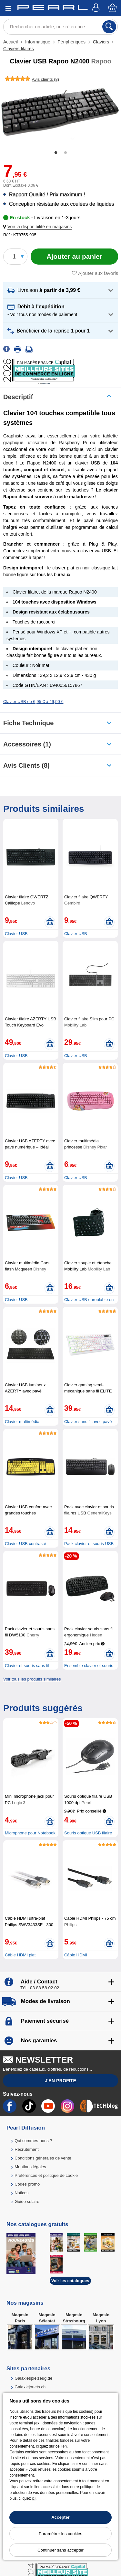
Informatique (38, 41)
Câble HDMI (75, 1955)
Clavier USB (16, 933)
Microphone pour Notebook (30, 1833)
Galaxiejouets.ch (30, 2386)
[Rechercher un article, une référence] (60, 27)
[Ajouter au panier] (74, 256)
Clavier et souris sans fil (27, 1665)
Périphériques (71, 41)
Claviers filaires (18, 48)
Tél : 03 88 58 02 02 (39, 1987)
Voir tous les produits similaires (32, 1679)
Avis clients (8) (26, 765)
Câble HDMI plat (20, 1955)
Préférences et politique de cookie (46, 2175)
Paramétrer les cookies (60, 2533)
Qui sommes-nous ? (33, 2140)
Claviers (101, 41)
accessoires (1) (27, 744)
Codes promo (27, 2184)
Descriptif (18, 396)
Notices (21, 2192)
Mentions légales (30, 2166)
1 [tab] (56, 153)
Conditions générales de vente (43, 2158)
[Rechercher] (109, 26)
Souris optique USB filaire (88, 1833)
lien (64, 2446)
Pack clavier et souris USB (89, 1543)
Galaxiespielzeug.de (33, 2378)
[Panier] (113, 8)
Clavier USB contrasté (25, 1543)
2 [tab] (65, 153)
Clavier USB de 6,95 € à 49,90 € (33, 701)
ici (33, 2498)
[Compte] (97, 8)
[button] (39, 226)
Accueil (11, 41)
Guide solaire (27, 2201)
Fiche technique (28, 722)
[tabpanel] (60, 113)
